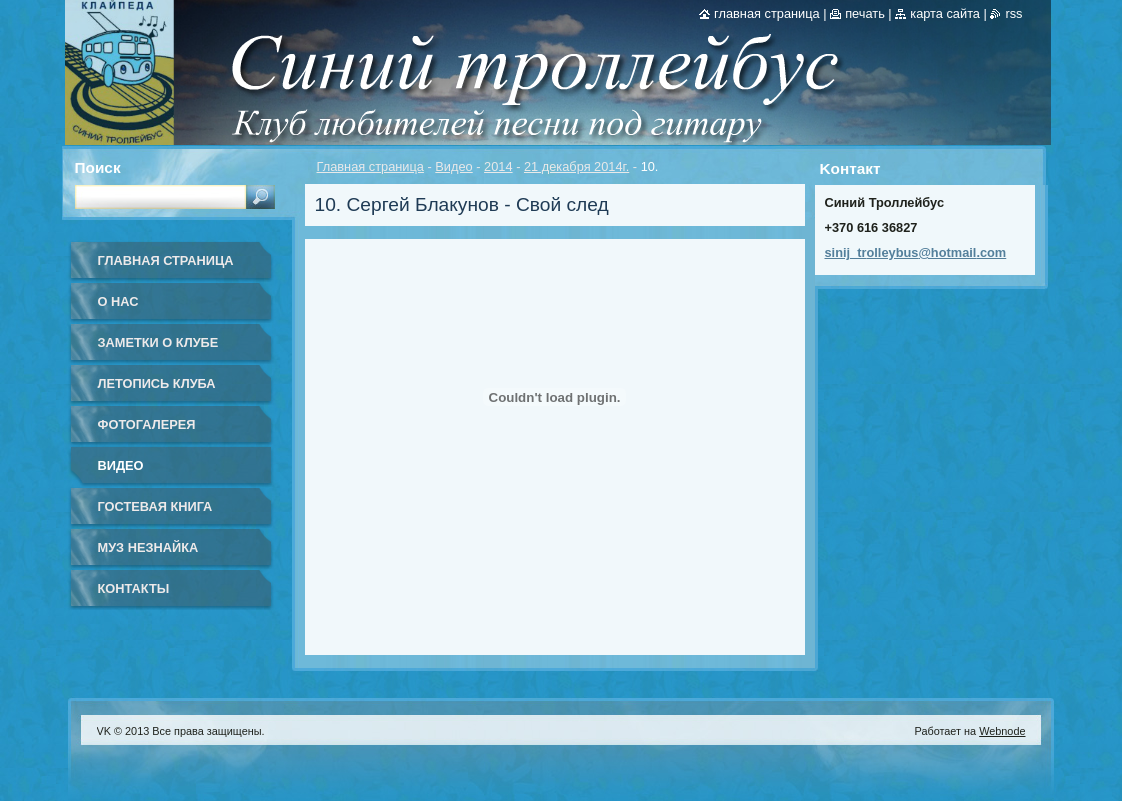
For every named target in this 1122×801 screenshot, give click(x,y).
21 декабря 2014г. (576, 166)
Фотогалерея (147, 424)
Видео (453, 166)
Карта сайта (945, 13)
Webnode (1002, 731)
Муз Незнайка (148, 547)
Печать (865, 13)
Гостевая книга (155, 506)
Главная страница (370, 166)
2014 (498, 166)
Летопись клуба (157, 383)
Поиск (98, 167)
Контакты (134, 588)
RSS (1013, 13)
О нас (118, 301)
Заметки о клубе (158, 342)
